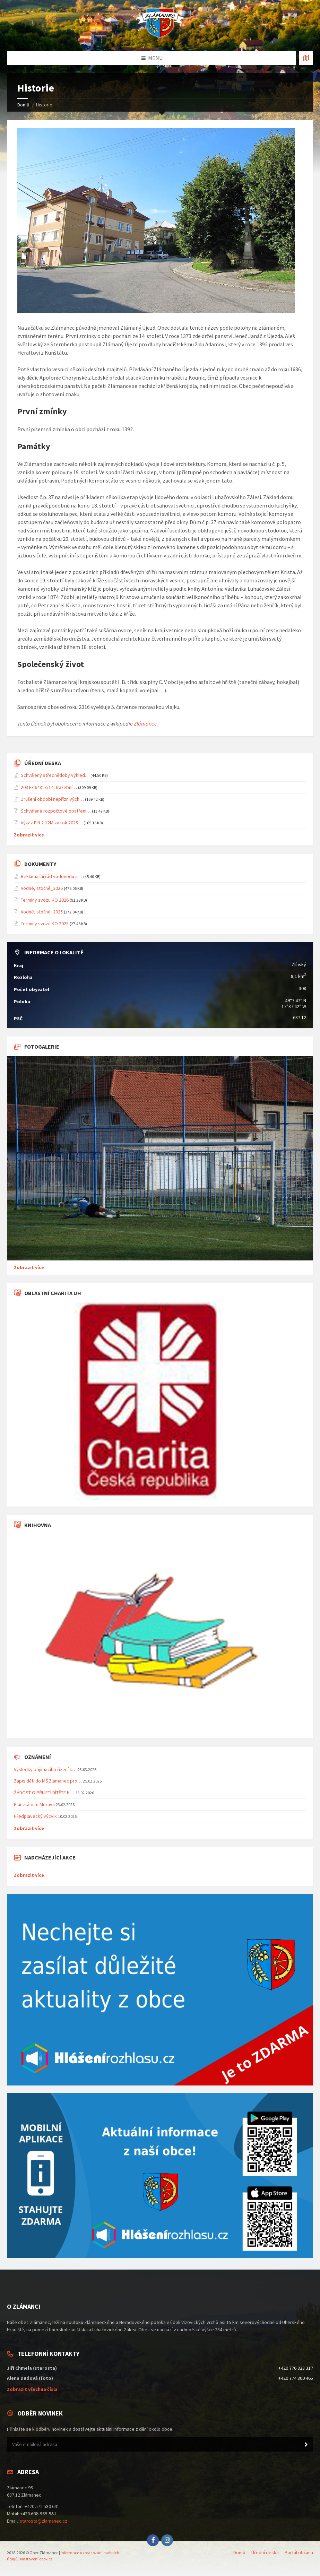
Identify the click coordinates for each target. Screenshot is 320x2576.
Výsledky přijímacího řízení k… (45, 1769)
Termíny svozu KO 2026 (45, 900)
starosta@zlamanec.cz (43, 2521)
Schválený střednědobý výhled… (55, 775)
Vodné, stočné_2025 (42, 912)
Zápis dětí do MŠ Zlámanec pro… (48, 1781)
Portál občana (299, 2552)
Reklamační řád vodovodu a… (51, 876)
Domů (23, 105)
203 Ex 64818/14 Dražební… (49, 787)
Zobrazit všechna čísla (32, 2389)
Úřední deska (265, 2552)
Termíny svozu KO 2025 (45, 923)
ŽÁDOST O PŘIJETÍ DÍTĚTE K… (44, 1792)
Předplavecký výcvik (35, 1816)
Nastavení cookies (36, 2558)
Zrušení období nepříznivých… (52, 799)
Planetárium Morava (34, 1804)
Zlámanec (145, 723)
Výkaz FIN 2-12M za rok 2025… (52, 822)
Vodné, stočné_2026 (42, 888)
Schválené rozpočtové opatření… (56, 811)
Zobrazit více (29, 835)
